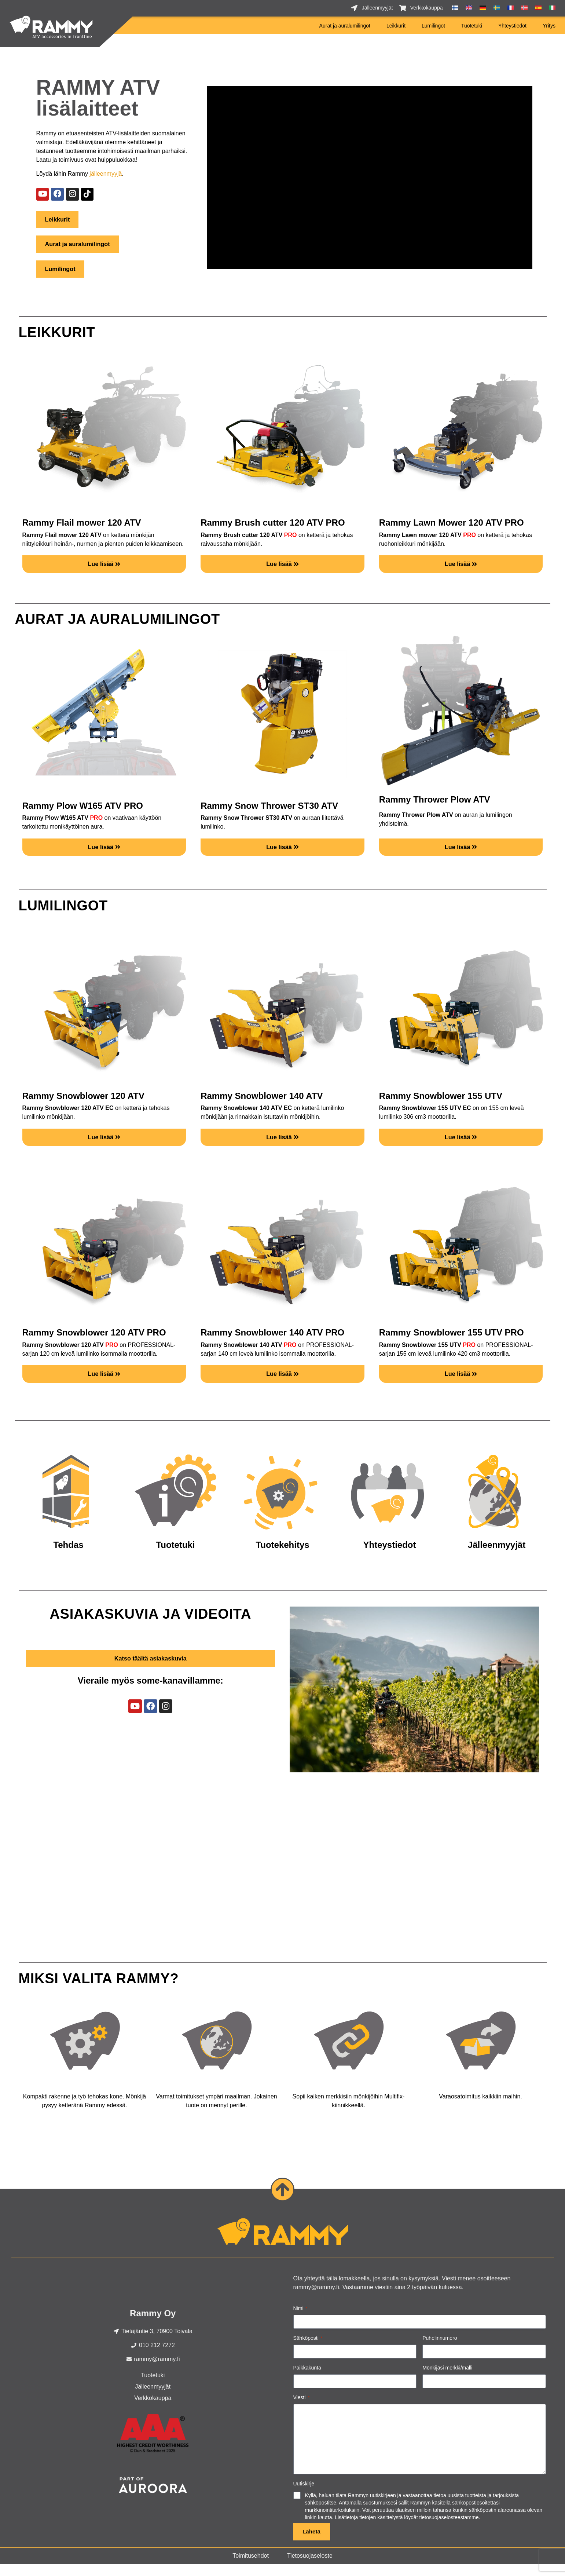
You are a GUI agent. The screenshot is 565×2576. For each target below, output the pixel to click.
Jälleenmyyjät (496, 1555)
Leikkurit (396, 26)
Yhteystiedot (512, 26)
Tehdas (68, 1555)
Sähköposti (308, 2348)
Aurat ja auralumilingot (344, 26)
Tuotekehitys (282, 1555)
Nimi (300, 2319)
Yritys (549, 26)
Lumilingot (433, 26)
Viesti (301, 2408)
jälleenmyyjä (105, 174)
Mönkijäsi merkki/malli (447, 2378)
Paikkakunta (307, 2378)
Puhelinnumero (439, 2348)
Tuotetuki (471, 26)
